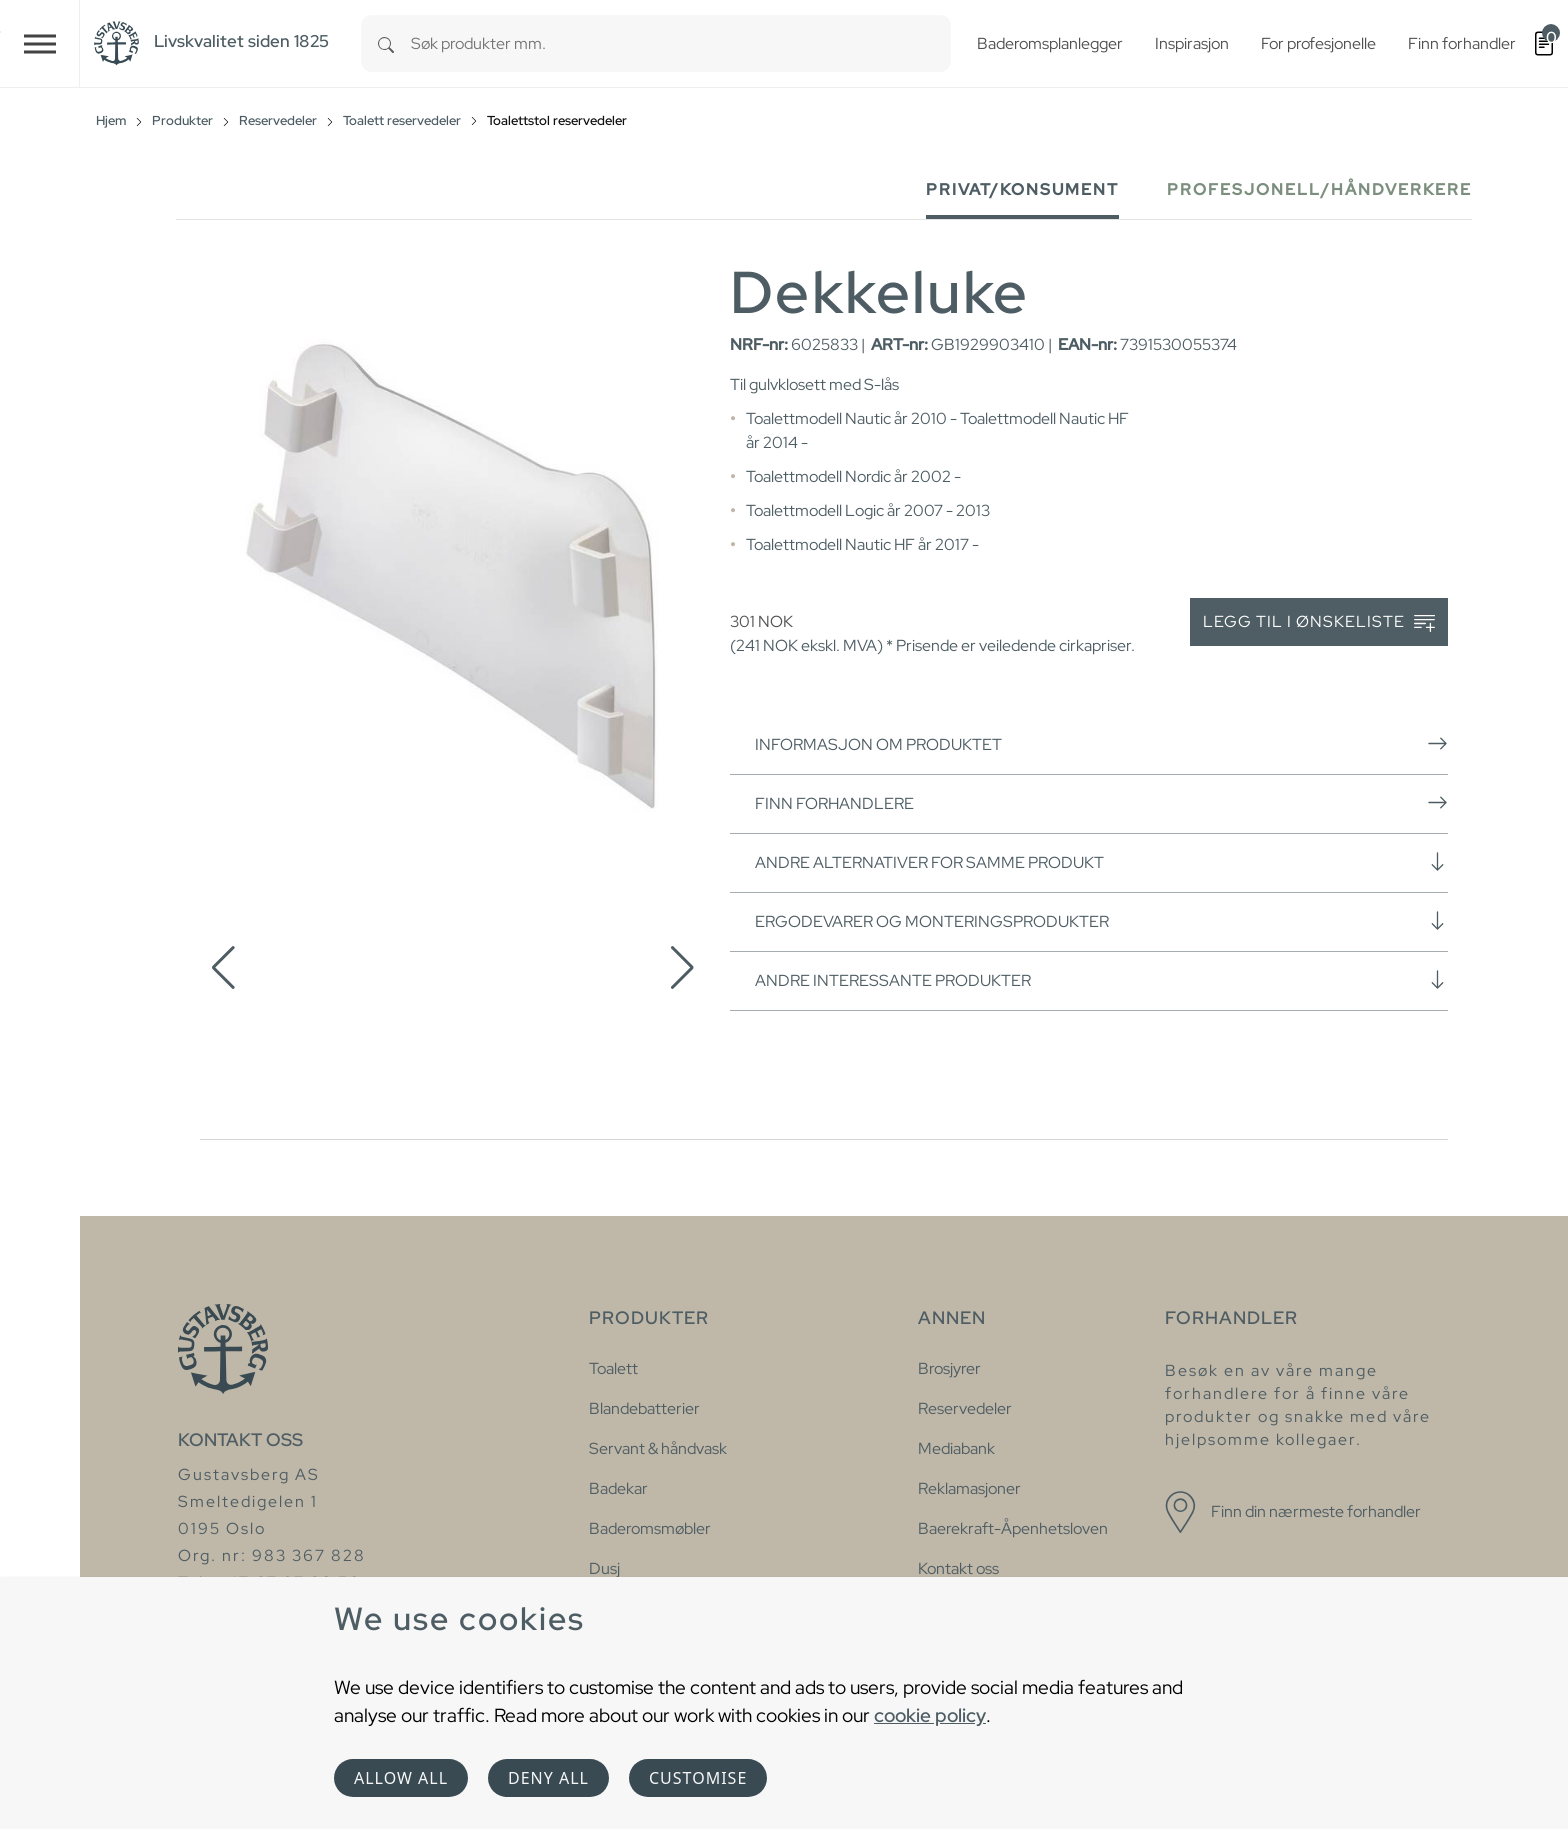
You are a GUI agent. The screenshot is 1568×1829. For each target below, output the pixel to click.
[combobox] (681, 43)
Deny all (548, 1778)
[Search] (386, 43)
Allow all (401, 1778)
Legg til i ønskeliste (1319, 622)
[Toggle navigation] (40, 43)
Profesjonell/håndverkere (1319, 189)
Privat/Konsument (1022, 189)
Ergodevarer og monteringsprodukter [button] (1101, 921)
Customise (698, 1778)
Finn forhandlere (1101, 803)
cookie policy (930, 1715)
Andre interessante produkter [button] (1101, 980)
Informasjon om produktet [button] (1101, 744)
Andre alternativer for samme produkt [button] (1101, 862)
